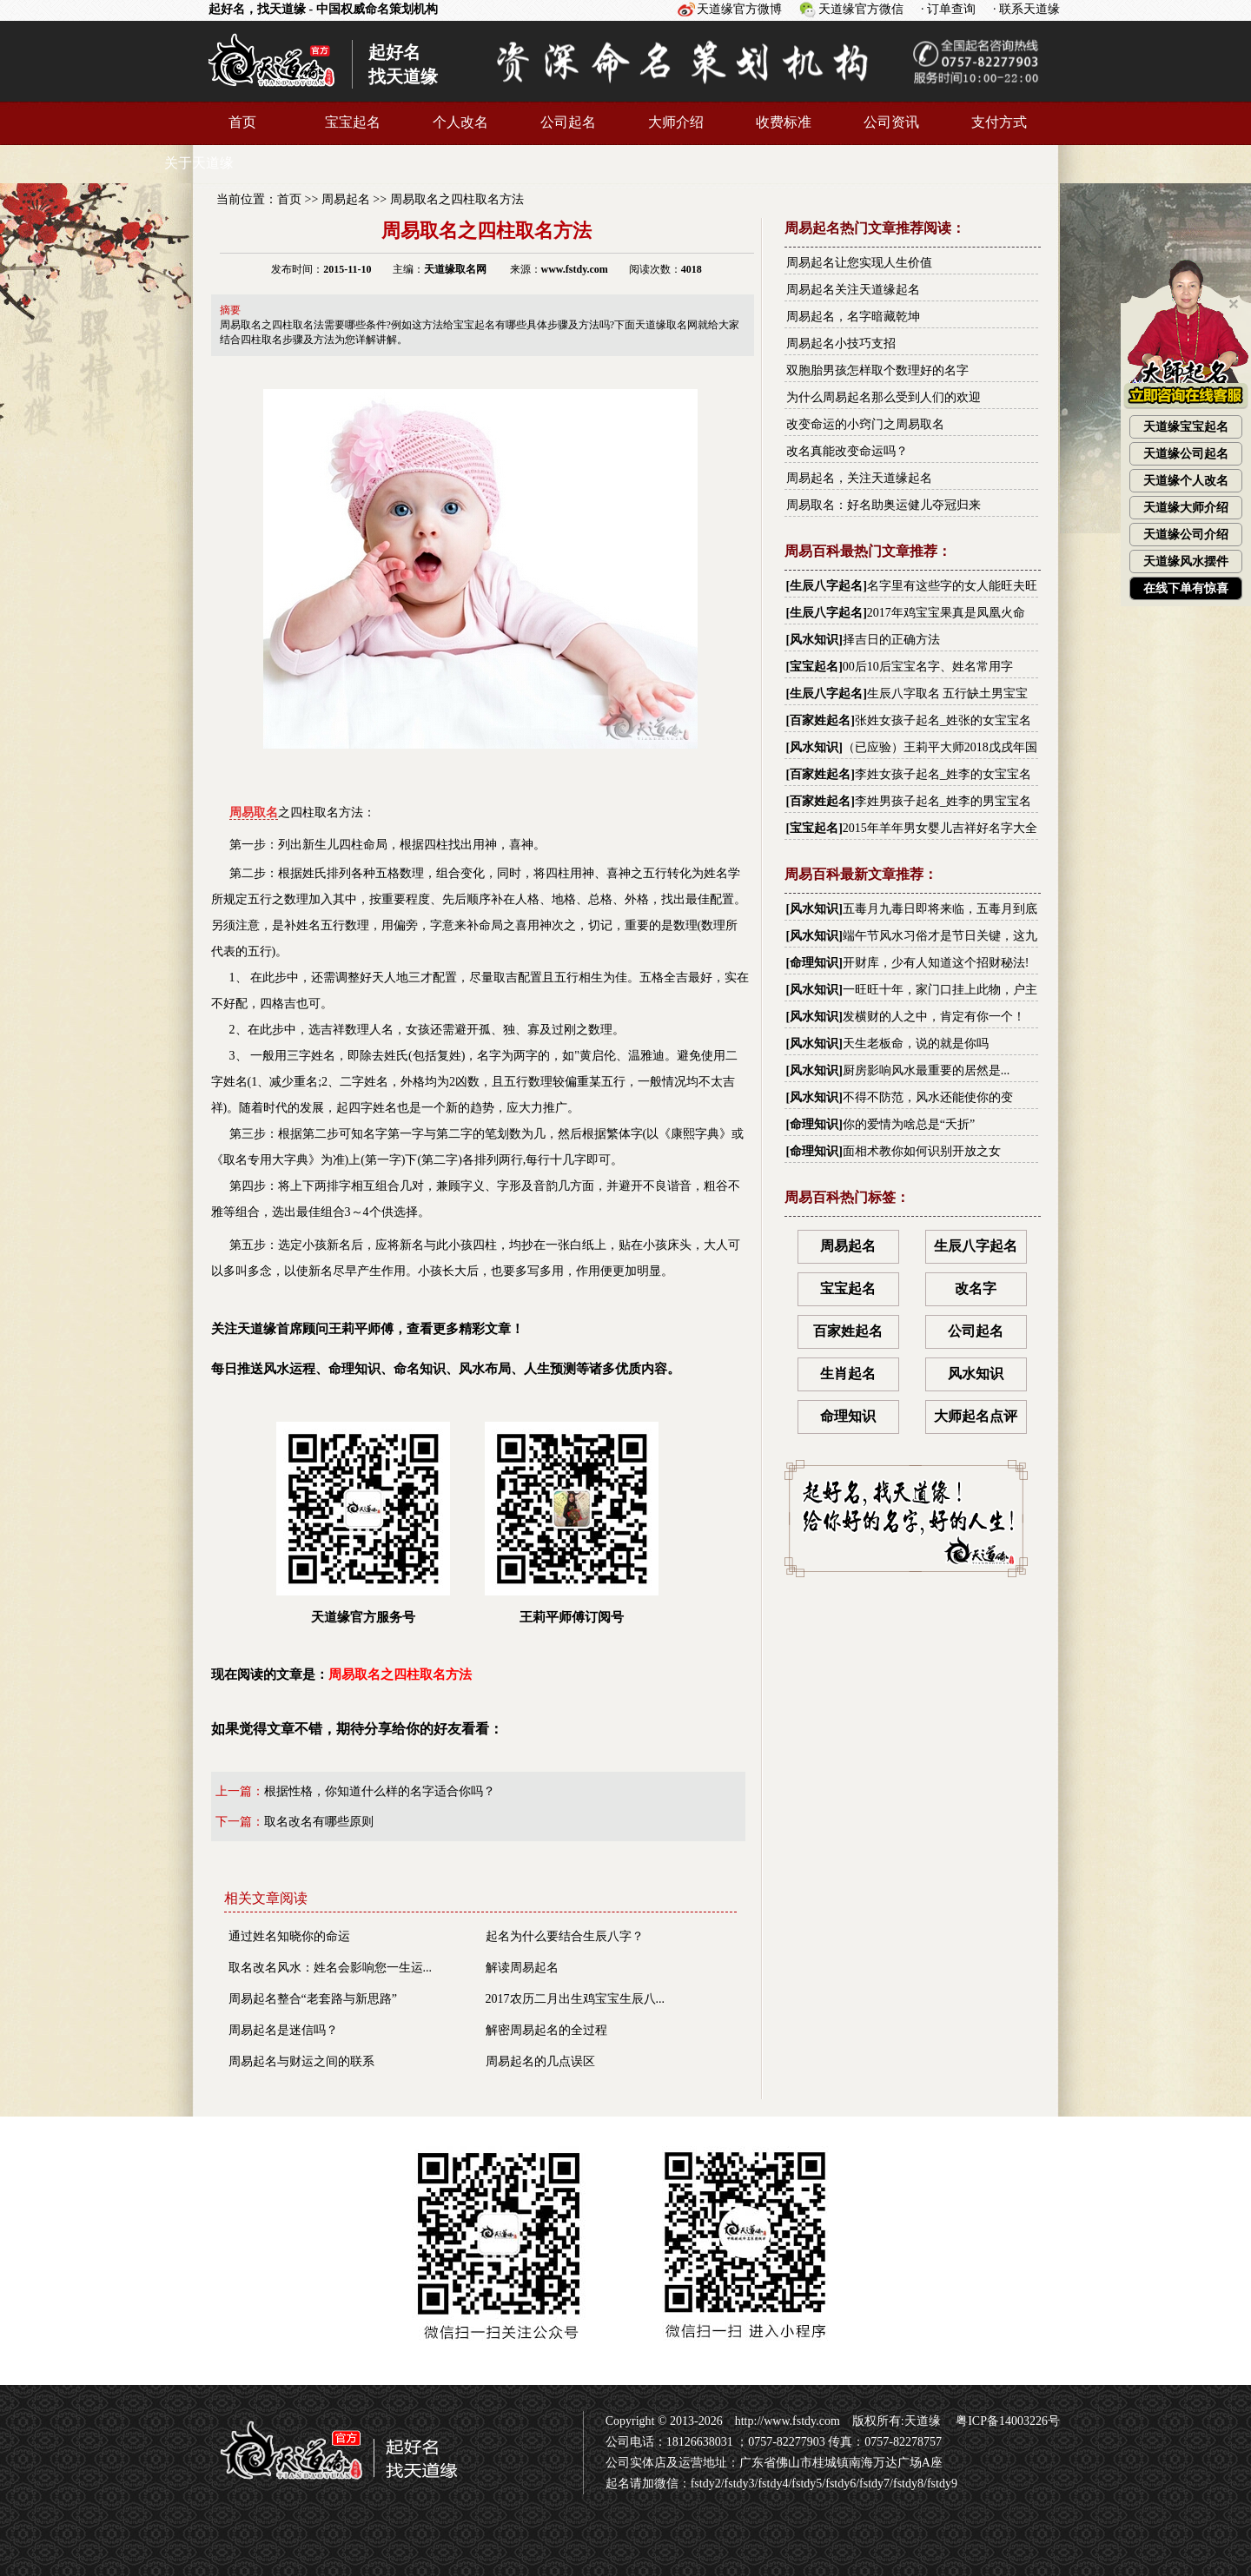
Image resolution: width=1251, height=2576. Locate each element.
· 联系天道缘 (1026, 9)
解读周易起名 (522, 1967)
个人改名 (460, 122)
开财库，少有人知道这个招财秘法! (936, 962)
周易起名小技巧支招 (841, 343)
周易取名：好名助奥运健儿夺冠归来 (883, 505)
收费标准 (783, 122)
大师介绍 (676, 122)
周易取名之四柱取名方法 (457, 199)
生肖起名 (848, 1373)
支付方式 (999, 122)
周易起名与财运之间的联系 (301, 2061)
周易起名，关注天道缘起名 (859, 478)
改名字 (975, 1288)
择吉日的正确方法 (891, 639)
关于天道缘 (199, 162)
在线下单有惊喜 (1185, 588)
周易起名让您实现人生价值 (859, 262)
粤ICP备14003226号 (1006, 2420)
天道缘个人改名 (1185, 480)
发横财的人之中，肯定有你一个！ (934, 1016)
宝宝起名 (353, 122)
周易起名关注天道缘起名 (853, 289)
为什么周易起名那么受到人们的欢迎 (883, 397)
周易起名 (345, 199)
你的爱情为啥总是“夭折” (909, 1124)
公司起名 (568, 122)
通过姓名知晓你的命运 (289, 1936)
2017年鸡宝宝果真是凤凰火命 (946, 612)
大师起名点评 (975, 1416)
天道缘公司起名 (1185, 453)
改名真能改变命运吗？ (847, 451)
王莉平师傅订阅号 (572, 1523)
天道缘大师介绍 (1185, 507)
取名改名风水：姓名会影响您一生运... (330, 1967)
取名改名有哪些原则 (319, 1821)
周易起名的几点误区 (540, 2061)
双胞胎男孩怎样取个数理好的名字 (877, 370)
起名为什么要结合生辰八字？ (565, 1936)
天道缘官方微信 (861, 9)
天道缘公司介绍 (1185, 534)
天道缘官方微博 (739, 9)
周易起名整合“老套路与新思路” (312, 1998)
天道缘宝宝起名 (1185, 426)
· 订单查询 (948, 9)
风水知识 (814, 639)
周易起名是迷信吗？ (283, 2030)
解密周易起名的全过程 (546, 2030)
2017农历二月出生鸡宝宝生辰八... (575, 1998)
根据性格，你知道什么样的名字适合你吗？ (379, 1791)
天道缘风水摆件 (1185, 561)
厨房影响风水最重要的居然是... (926, 1070)
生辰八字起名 (826, 585)
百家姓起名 (820, 720)
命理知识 (814, 962)
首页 (242, 122)
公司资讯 (891, 122)
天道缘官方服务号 (363, 1523)
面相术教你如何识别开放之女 (922, 1151)
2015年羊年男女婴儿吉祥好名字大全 (940, 828)
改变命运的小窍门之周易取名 (865, 424)
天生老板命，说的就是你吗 (916, 1043)
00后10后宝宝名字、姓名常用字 (928, 666)
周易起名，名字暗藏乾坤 (853, 316)
